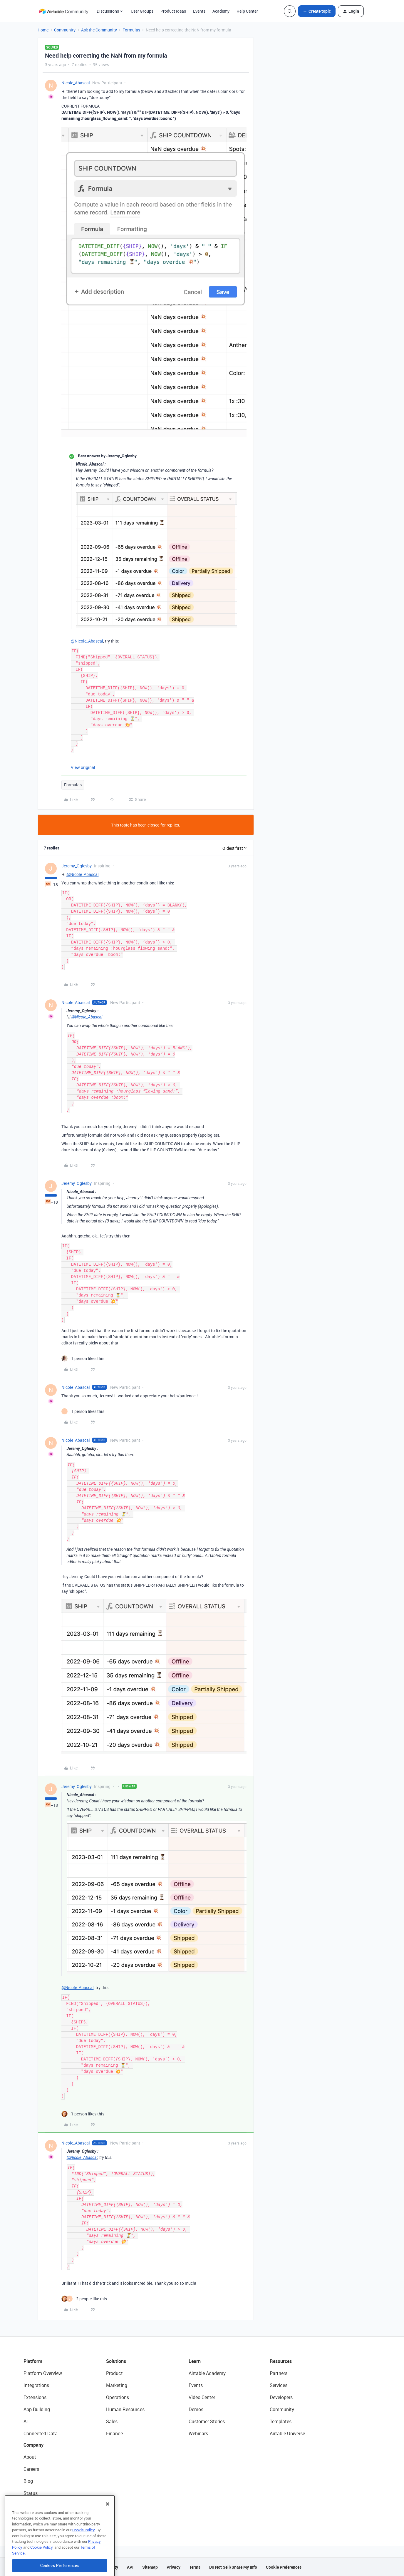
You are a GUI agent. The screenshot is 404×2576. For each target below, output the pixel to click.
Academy (220, 11)
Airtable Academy (207, 2373)
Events (199, 11)
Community (65, 30)
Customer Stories (207, 2421)
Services (278, 2385)
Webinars (198, 2433)
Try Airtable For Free (44, 2517)
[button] (317, 11)
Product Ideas (173, 11)
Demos (196, 2409)
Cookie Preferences (283, 2567)
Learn (195, 2361)
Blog (28, 2481)
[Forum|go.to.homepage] (64, 11)
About (30, 2457)
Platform (33, 2361)
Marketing (116, 2385)
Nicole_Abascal (75, 83)
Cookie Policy (83, 2556)
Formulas (131, 30)
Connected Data (41, 2433)
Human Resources (125, 2409)
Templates (280, 2421)
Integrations (36, 2385)
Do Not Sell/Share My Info (233, 2567)
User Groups (142, 11)
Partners (278, 2373)
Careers (31, 2469)
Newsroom (35, 2505)
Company (33, 2445)
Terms (194, 2567)
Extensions (35, 2397)
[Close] (107, 2530)
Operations (117, 2397)
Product (114, 2373)
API (130, 2567)
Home (43, 30)
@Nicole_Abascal (87, 641)
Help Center (247, 11)
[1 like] (82, 1358)
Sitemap (150, 2567)
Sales (112, 2421)
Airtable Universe (287, 2433)
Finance (114, 2433)
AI (26, 2421)
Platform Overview (43, 2373)
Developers (281, 2397)
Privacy (173, 2567)
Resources (281, 2361)
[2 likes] (84, 2299)
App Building (37, 2409)
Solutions (116, 2361)
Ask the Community (99, 30)
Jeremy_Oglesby (76, 866)
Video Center (202, 2397)
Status (31, 2493)
